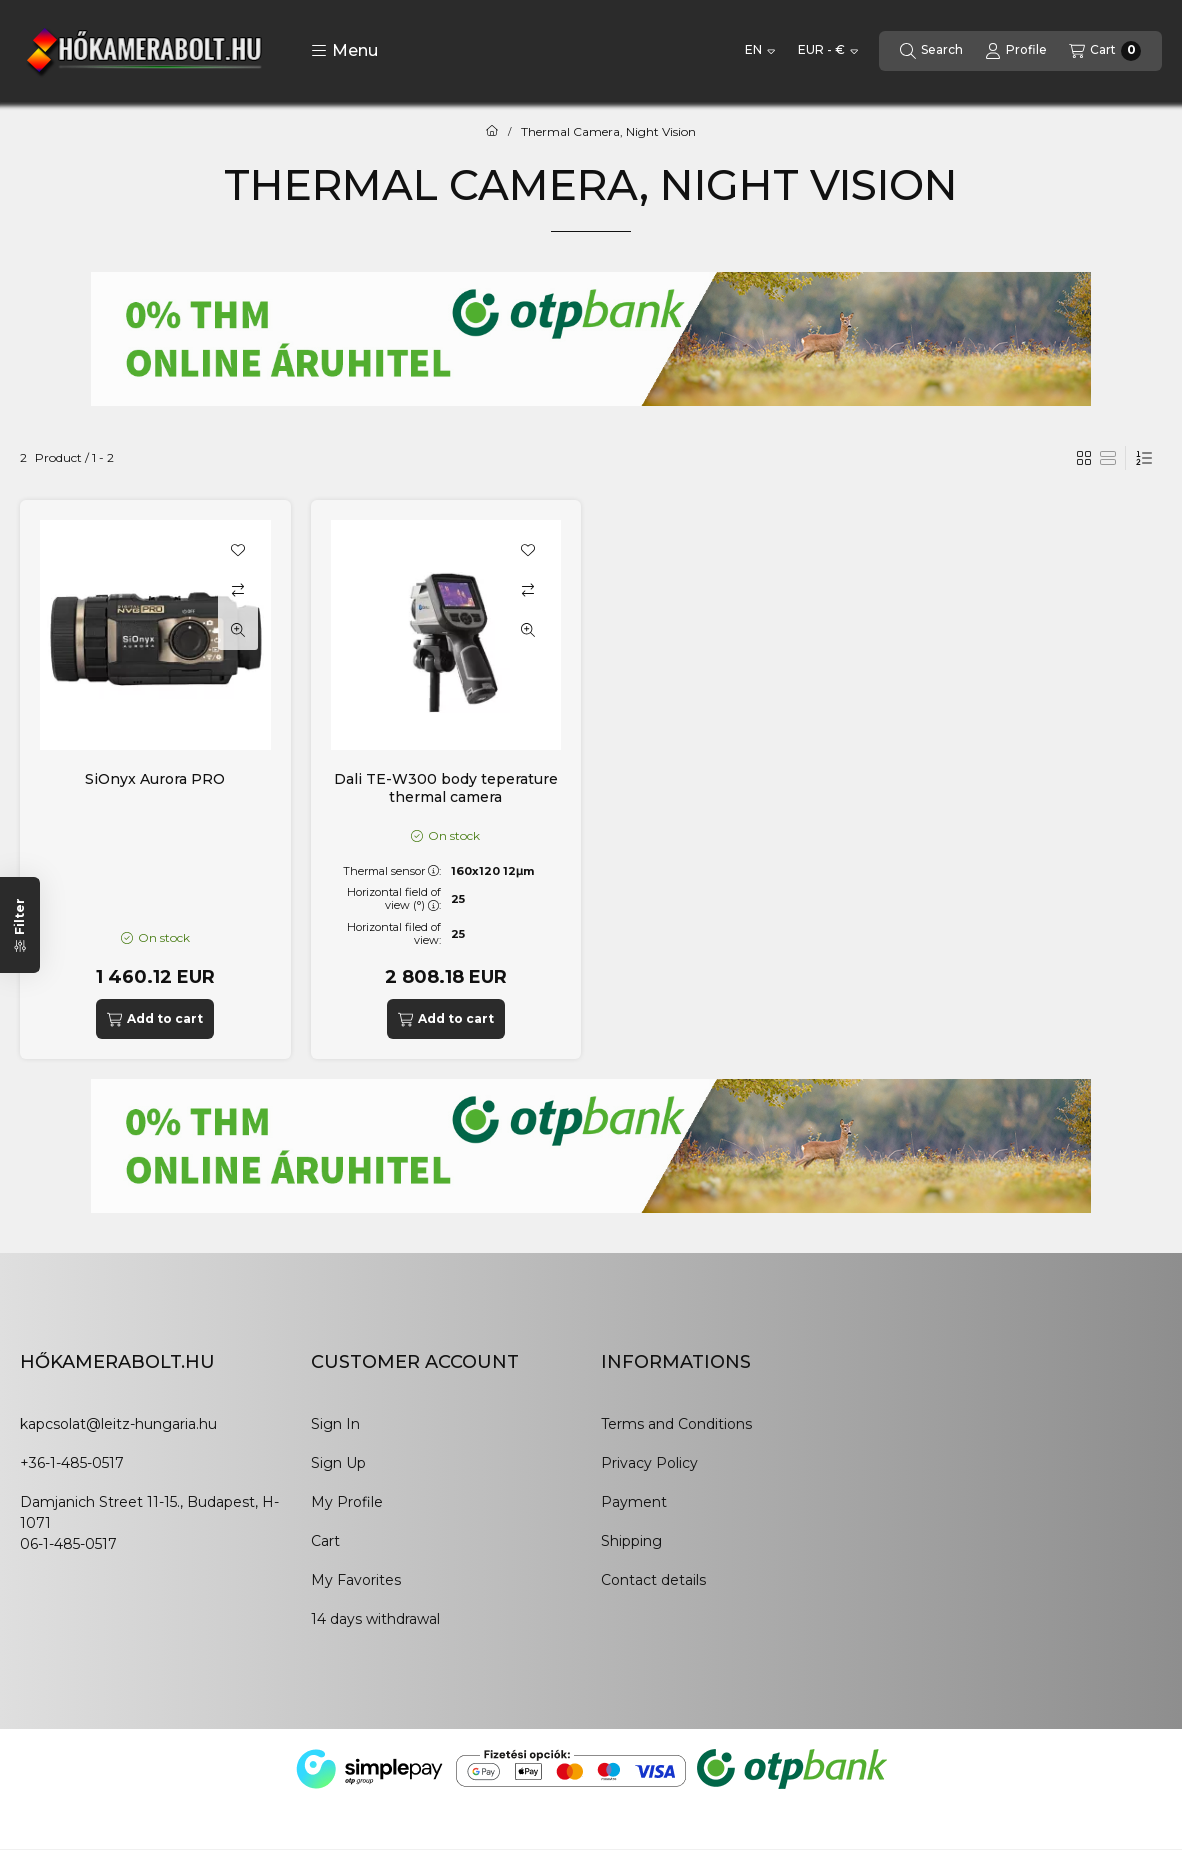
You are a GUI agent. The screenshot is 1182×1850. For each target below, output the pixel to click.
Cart (325, 1541)
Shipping (631, 1541)
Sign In (335, 1424)
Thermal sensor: (392, 871)
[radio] (1108, 458)
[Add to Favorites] (238, 550)
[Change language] (760, 51)
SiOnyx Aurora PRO (155, 779)
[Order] (1144, 458)
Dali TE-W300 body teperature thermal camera (446, 788)
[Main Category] (492, 132)
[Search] (931, 51)
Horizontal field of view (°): (394, 898)
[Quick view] (238, 630)
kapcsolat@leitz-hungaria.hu (118, 1424)
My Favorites (356, 1580)
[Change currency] (828, 51)
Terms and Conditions (676, 1424)
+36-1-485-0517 (72, 1463)
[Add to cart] (155, 1019)
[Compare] (238, 590)
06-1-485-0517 (68, 1544)
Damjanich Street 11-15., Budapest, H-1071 (149, 1512)
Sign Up (338, 1463)
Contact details (653, 1580)
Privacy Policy (649, 1463)
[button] (344, 51)
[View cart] (1105, 51)
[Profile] (1016, 51)
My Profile (347, 1502)
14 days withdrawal (375, 1619)
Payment (634, 1502)
